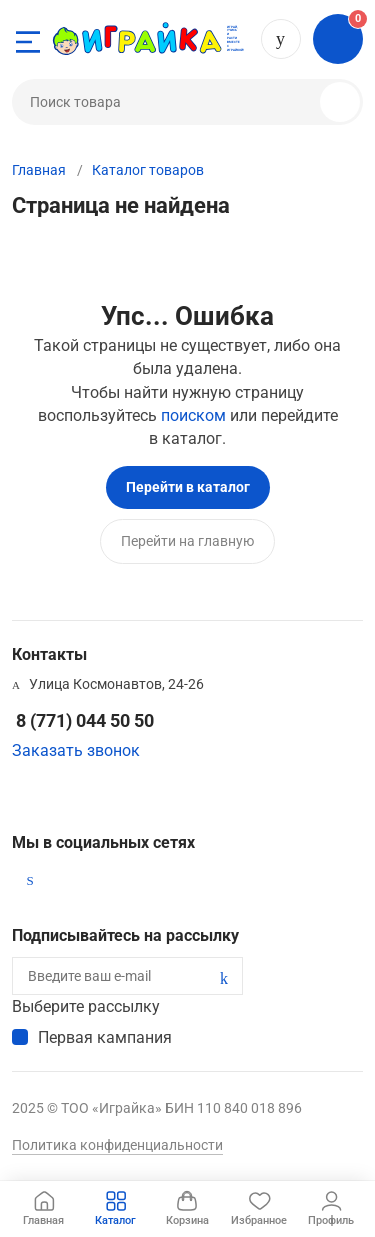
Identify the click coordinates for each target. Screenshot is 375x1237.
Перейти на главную (187, 541)
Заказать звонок (76, 750)
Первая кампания (105, 1037)
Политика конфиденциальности (117, 1145)
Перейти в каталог (188, 487)
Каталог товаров (148, 170)
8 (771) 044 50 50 (281, 39)
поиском (193, 415)
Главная (39, 170)
